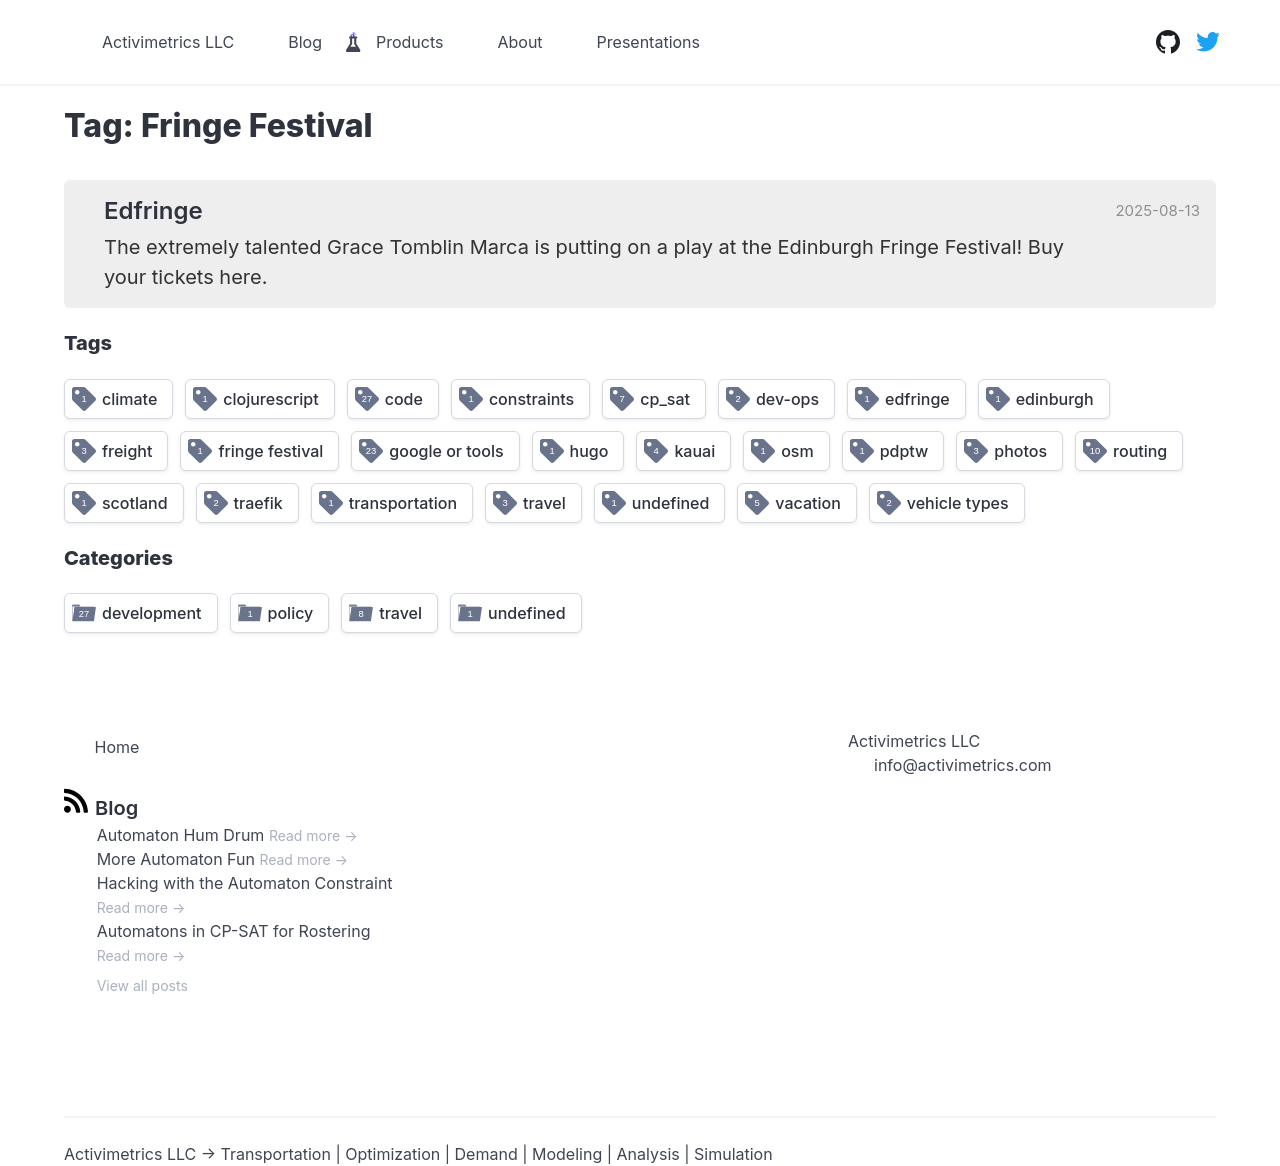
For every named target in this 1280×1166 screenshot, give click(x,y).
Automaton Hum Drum (181, 835)
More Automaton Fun (176, 859)
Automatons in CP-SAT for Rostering (234, 931)
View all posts (142, 985)
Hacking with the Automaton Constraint (245, 883)
